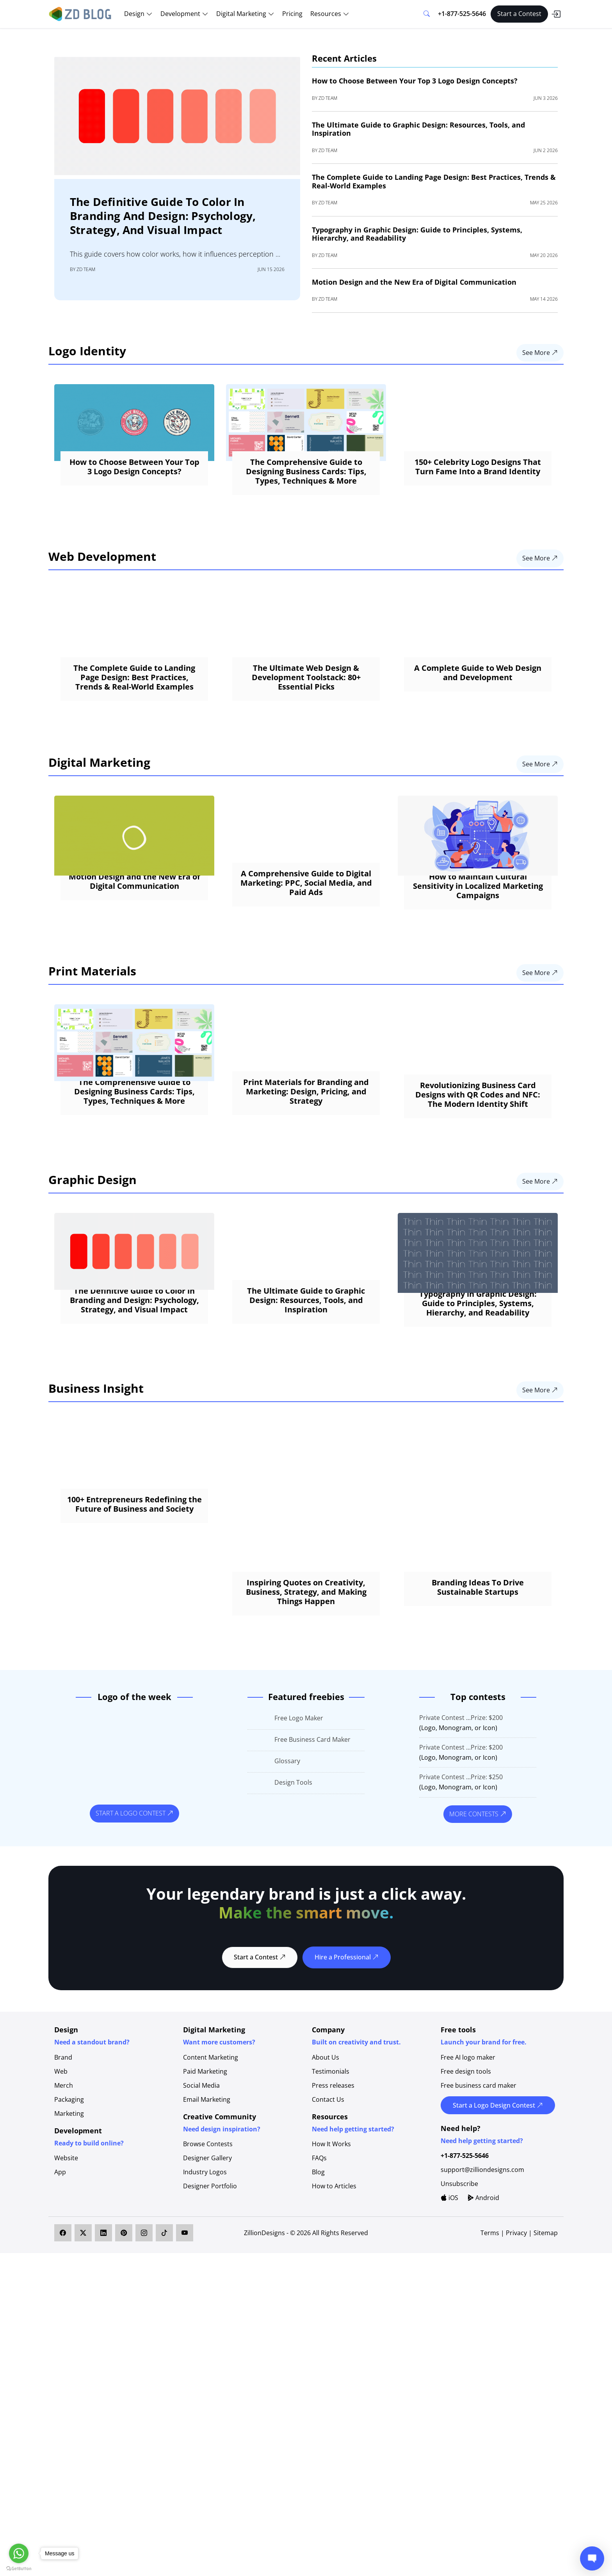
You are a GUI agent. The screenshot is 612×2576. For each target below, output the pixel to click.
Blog (318, 2252)
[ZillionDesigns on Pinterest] (123, 2312)
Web (61, 2151)
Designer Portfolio (210, 2266)
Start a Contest (519, 13)
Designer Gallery (207, 2238)
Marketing (69, 2193)
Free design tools (466, 2151)
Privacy (516, 2312)
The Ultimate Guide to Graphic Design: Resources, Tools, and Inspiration (418, 129)
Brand (63, 2137)
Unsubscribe (459, 2263)
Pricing (292, 13)
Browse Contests (208, 2224)
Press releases (333, 2165)
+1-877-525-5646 (462, 13)
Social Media (201, 2165)
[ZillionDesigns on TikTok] (164, 2312)
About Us (325, 2137)
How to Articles (334, 2266)
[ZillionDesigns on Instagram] (144, 2312)
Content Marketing (210, 2137)
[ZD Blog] (81, 13)
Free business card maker (478, 2165)
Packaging (69, 2179)
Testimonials (330, 2151)
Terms (490, 2312)
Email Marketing (206, 2179)
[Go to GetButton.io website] (18, 2568)
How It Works (331, 2224)
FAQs (319, 2238)
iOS (449, 2278)
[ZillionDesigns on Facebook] (62, 2312)
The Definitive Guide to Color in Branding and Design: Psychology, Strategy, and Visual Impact (163, 215)
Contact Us (328, 2179)
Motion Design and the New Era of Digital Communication (414, 282)
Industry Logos (205, 2252)
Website (66, 2238)
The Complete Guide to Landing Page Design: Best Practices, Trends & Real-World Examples (434, 181)
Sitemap (546, 2312)
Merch (63, 2165)
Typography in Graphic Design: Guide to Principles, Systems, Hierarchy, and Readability (417, 234)
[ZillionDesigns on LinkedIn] (103, 2312)
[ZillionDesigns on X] (83, 2312)
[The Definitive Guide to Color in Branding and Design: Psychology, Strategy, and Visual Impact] (177, 115)
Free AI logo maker (468, 2137)
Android (483, 2278)
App (60, 2252)
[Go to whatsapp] (18, 2553)
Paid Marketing (205, 2151)
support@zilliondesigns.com (482, 2249)
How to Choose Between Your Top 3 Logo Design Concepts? (415, 80)
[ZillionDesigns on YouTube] (184, 2312)
